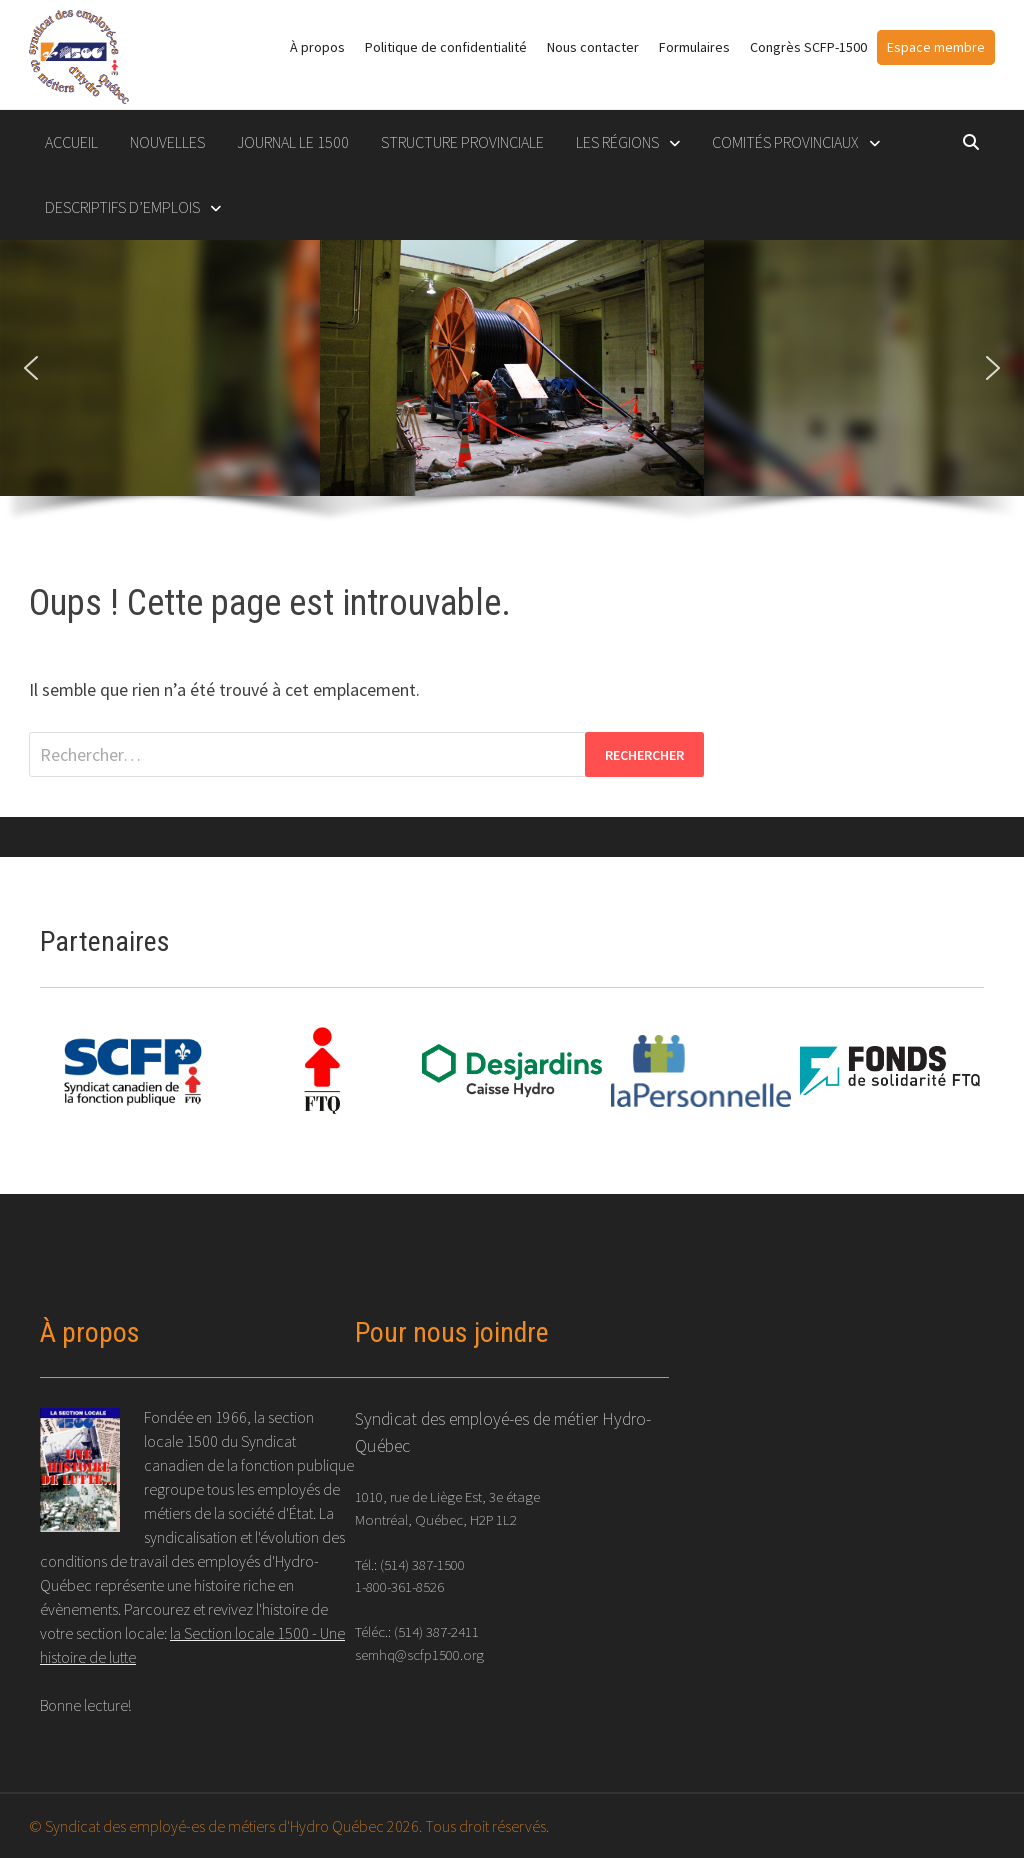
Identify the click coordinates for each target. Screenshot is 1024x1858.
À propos (317, 47)
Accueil (71, 142)
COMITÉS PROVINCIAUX (785, 142)
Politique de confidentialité (446, 47)
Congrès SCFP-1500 (808, 47)
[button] (31, 368)
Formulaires (694, 47)
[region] (512, 391)
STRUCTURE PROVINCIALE (462, 142)
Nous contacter (593, 47)
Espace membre (936, 47)
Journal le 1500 (293, 142)
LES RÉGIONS (617, 142)
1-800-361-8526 (399, 1586)
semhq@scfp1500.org (419, 1654)
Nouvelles (167, 142)
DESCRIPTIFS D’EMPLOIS (122, 207)
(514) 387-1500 (422, 1564)
